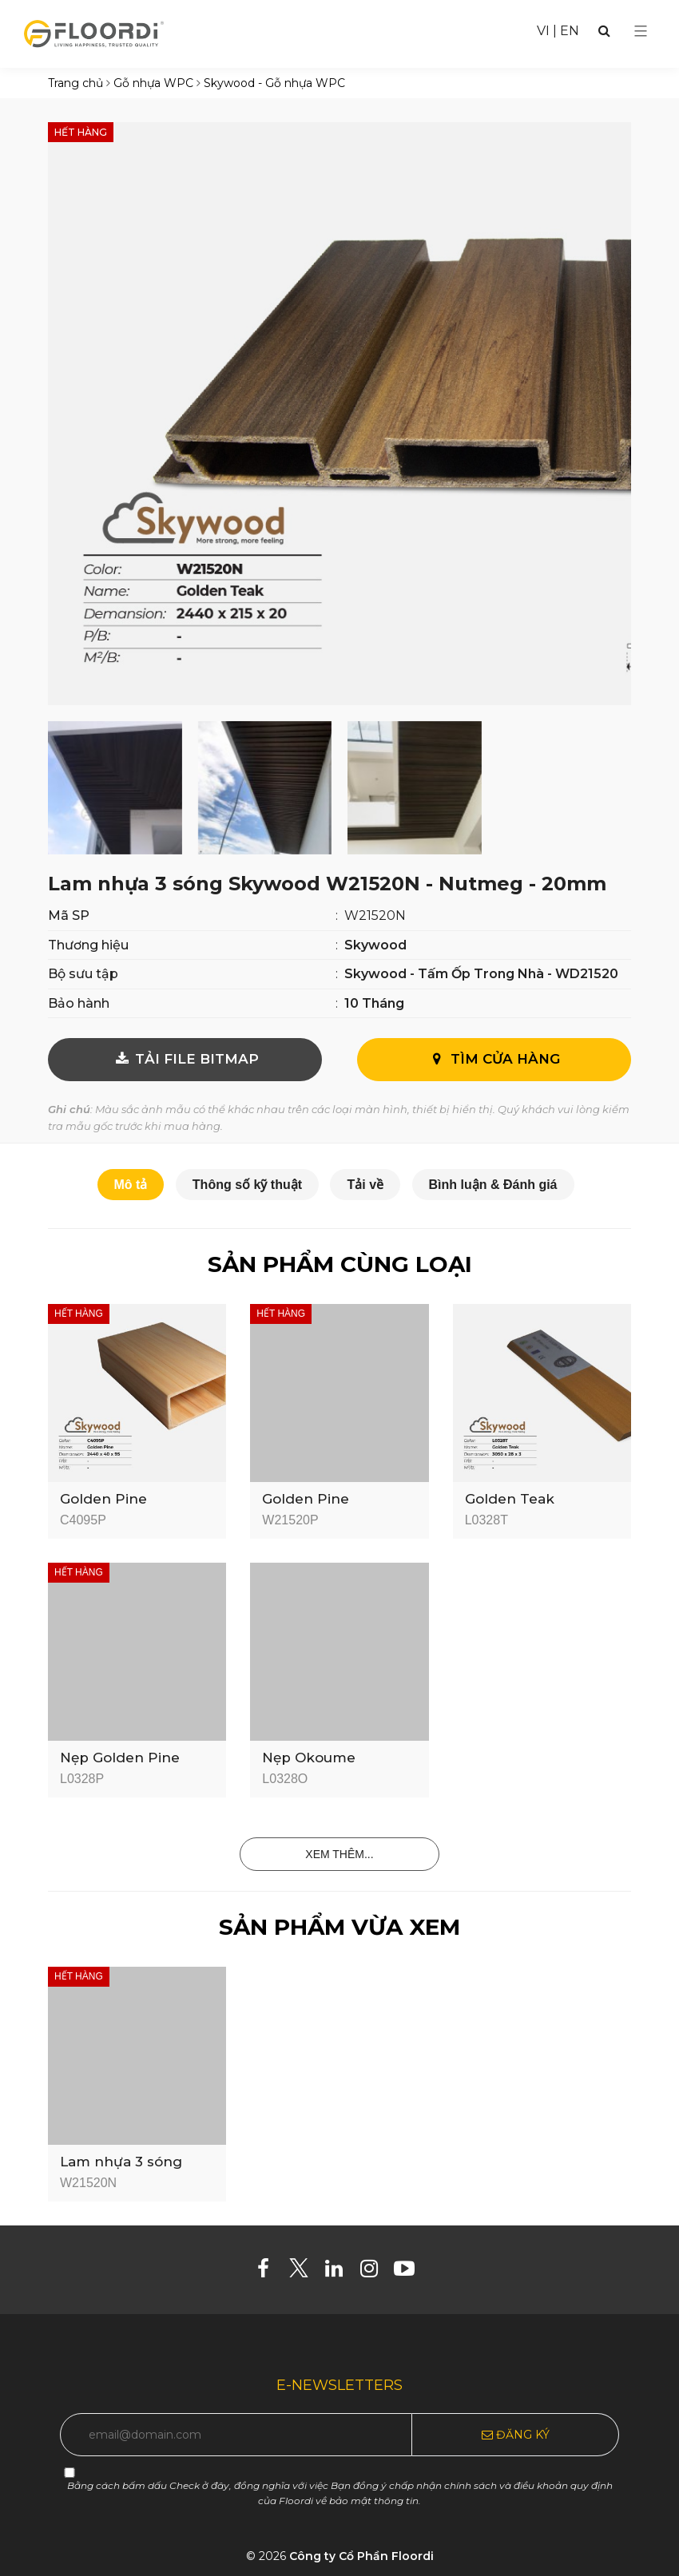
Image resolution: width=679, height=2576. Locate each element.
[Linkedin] (340, 2271)
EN (569, 30)
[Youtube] (410, 2271)
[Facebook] (269, 2271)
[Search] (604, 30)
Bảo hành (78, 1003)
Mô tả (131, 1184)
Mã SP (68, 915)
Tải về (365, 1184)
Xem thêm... (339, 1854)
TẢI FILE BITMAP (185, 1058)
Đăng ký (516, 2434)
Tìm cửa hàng (493, 1058)
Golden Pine (103, 1499)
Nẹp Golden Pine (120, 1758)
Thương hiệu (88, 945)
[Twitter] (304, 2271)
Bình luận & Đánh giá (493, 1184)
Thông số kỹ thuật (247, 1184)
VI (543, 30)
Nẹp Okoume (308, 1758)
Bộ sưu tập (83, 973)
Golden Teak (509, 1499)
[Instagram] (375, 2271)
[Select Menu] (640, 31)
